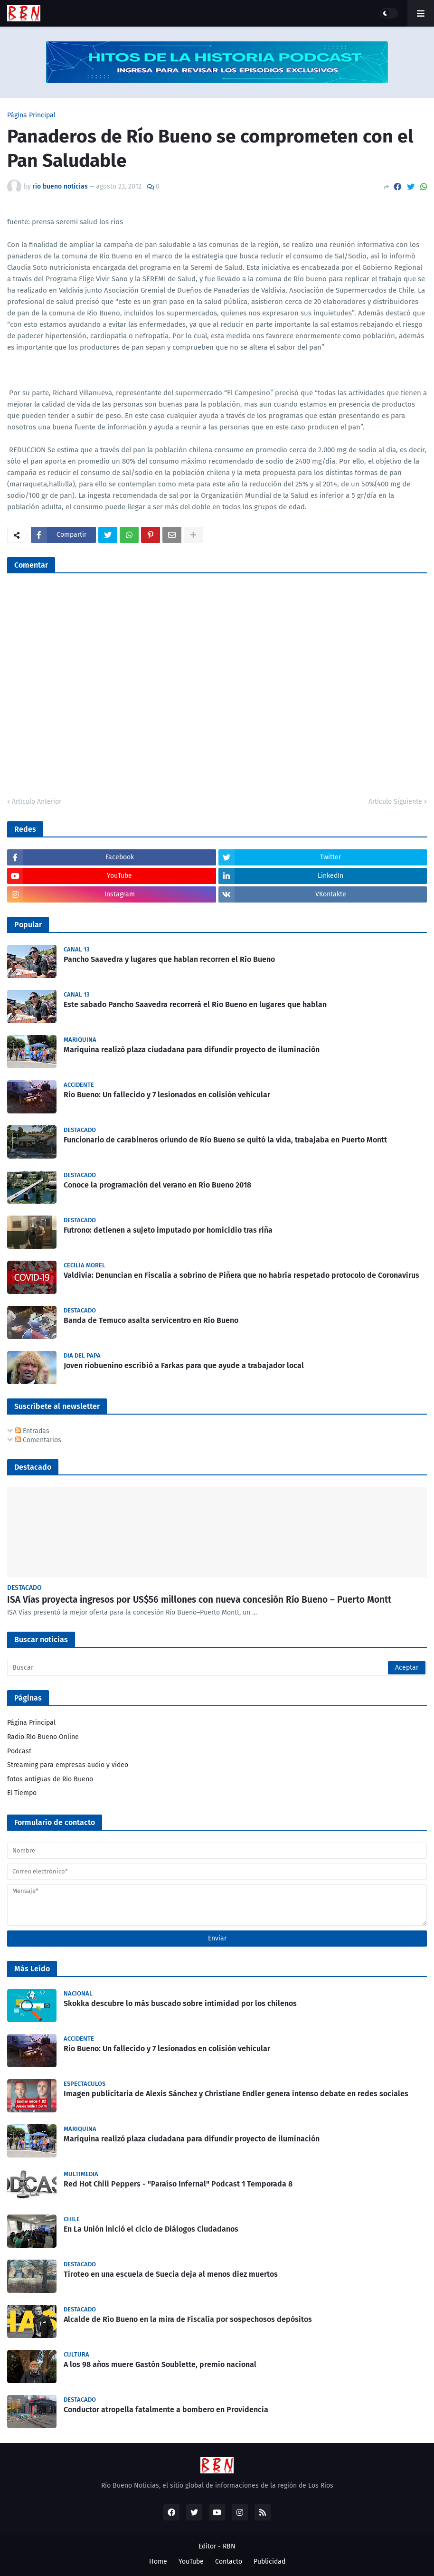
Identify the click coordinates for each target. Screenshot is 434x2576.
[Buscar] (217, 1668)
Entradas (32, 1431)
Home (158, 2561)
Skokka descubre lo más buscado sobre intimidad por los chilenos (180, 2003)
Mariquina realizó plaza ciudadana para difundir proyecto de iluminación (192, 1049)
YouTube (191, 2561)
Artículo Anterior (36, 802)
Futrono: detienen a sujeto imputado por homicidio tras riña (168, 1230)
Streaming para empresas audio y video (67, 1765)
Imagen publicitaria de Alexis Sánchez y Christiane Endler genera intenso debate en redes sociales (236, 2093)
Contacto (228, 2561)
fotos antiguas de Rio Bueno (50, 1779)
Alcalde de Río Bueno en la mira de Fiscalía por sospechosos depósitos (188, 2319)
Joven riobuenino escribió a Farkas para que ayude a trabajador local (184, 1365)
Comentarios (38, 1440)
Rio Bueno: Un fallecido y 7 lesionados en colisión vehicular (167, 1094)
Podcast (19, 1751)
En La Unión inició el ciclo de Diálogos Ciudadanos (151, 2229)
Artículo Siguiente (395, 802)
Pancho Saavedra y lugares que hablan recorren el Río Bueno (169, 959)
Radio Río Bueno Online (43, 1737)
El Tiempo (22, 1793)
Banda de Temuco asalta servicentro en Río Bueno (151, 1320)
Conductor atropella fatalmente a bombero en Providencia (166, 2409)
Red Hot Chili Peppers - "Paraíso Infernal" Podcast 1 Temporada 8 (178, 2183)
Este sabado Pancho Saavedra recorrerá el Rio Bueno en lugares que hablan (195, 1004)
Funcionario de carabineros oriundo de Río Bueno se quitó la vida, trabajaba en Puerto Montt (225, 1139)
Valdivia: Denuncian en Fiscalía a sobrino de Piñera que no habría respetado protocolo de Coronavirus (241, 1275)
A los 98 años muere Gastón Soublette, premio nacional (160, 2364)
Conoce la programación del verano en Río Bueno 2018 (157, 1184)
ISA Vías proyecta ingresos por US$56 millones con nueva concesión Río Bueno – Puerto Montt (199, 1599)
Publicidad (269, 2561)
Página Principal (31, 115)
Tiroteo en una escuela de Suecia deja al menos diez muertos (171, 2274)
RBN (229, 2546)
